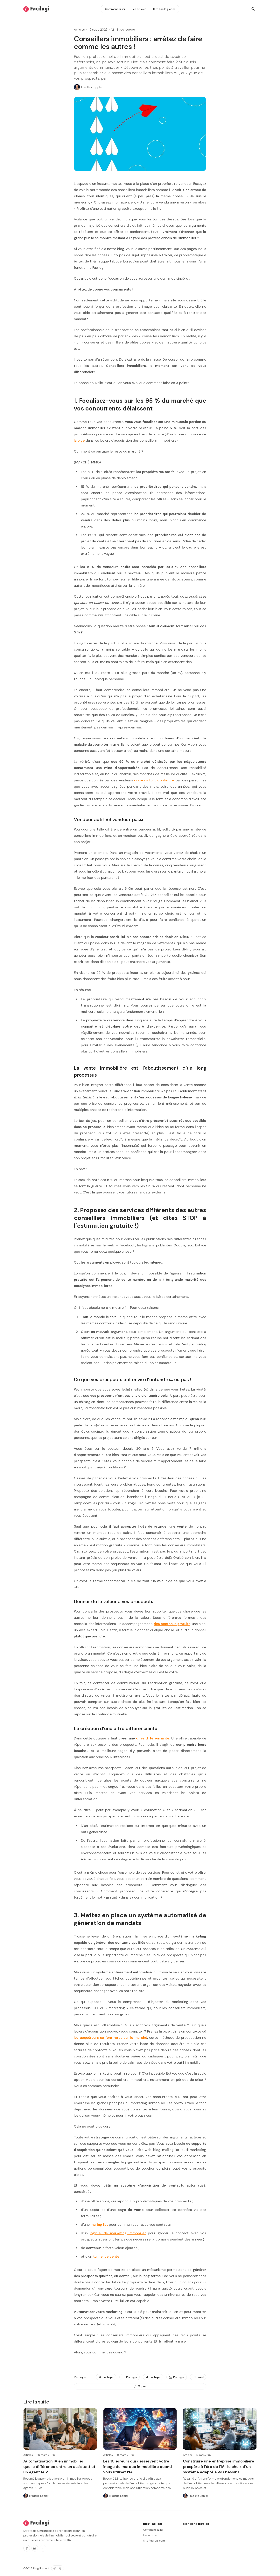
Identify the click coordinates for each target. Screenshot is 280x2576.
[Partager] (106, 2377)
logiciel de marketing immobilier (118, 2233)
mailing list (99, 2224)
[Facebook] (26, 2548)
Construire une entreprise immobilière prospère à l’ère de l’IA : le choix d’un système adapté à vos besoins (218, 2467)
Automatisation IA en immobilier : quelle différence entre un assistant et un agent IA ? (59, 2467)
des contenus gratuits (172, 1623)
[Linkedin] (35, 2548)
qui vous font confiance (154, 780)
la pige (79, 440)
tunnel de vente (106, 2256)
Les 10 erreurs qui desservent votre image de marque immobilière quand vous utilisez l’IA (137, 2467)
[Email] (198, 2377)
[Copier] (140, 2386)
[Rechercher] (253, 8)
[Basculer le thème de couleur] (57, 2568)
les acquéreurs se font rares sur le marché (110, 2037)
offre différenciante (153, 1738)
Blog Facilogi (41, 2568)
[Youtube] (43, 2548)
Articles (79, 29)
